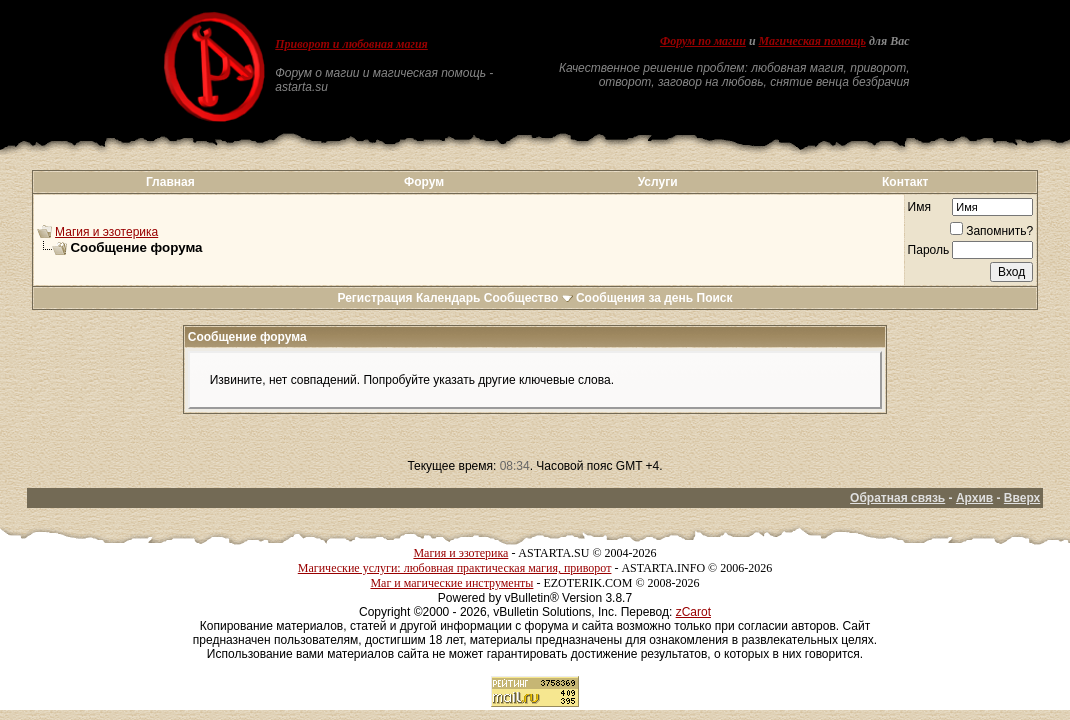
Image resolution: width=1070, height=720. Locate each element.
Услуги (658, 182)
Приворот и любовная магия (351, 44)
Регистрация (374, 298)
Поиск (715, 298)
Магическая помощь (812, 41)
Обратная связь (897, 498)
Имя (919, 207)
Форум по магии (703, 41)
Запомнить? (991, 231)
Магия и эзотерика (106, 232)
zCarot (693, 612)
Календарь (448, 298)
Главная (170, 182)
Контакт (905, 182)
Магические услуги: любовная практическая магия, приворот (455, 568)
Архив (974, 498)
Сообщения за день (634, 298)
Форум (424, 182)
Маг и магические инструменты (451, 583)
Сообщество (528, 298)
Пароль (929, 250)
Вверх (1022, 498)
